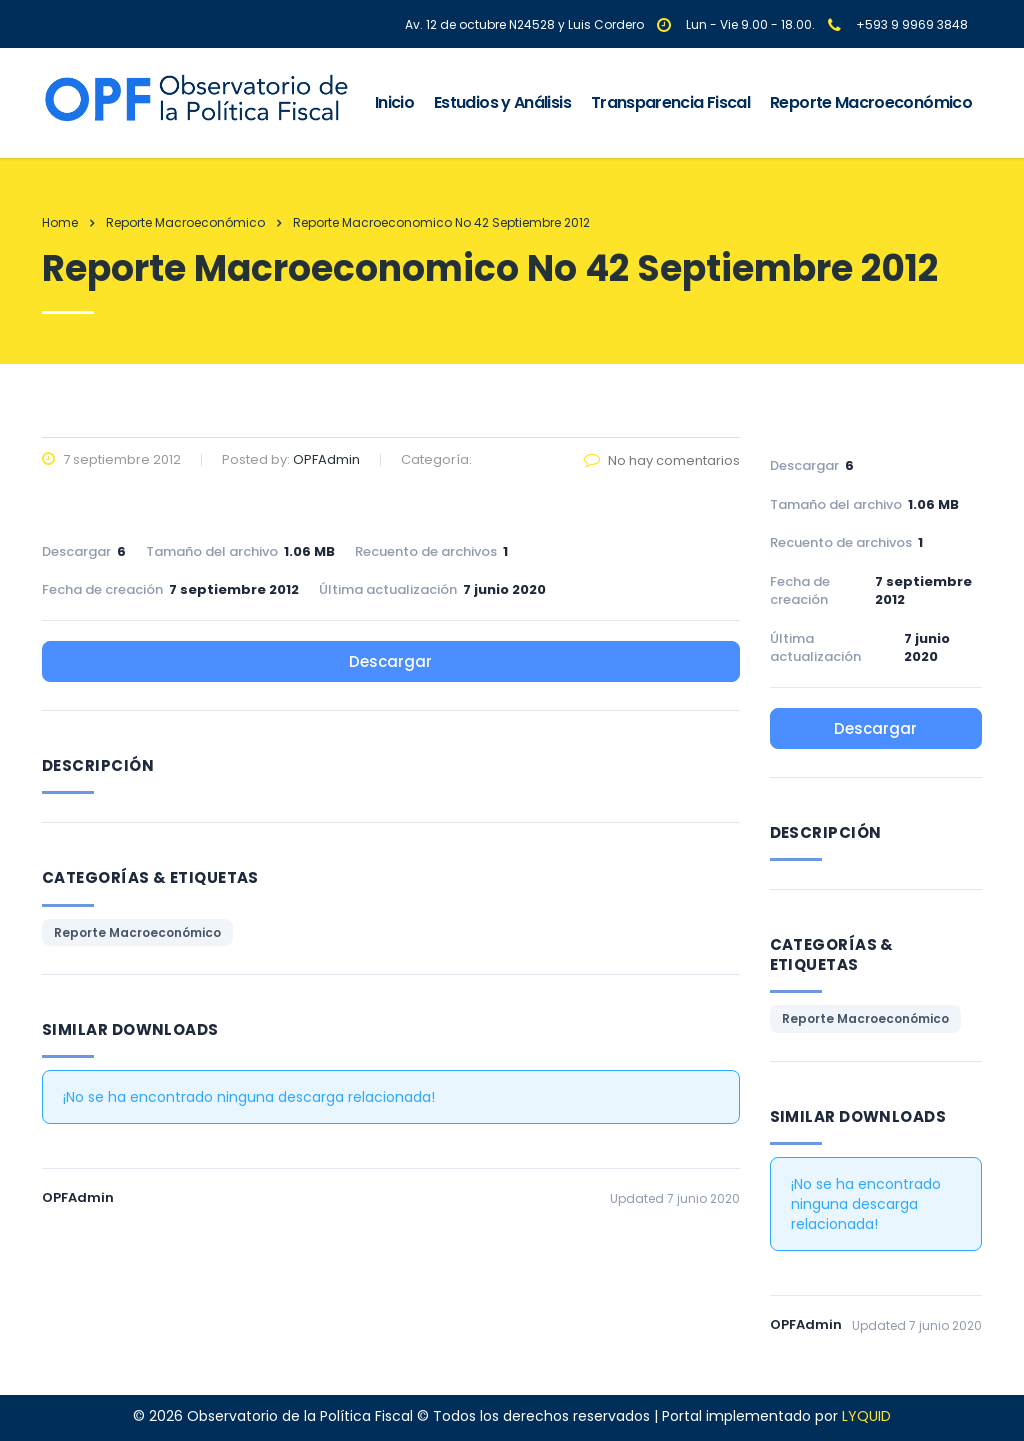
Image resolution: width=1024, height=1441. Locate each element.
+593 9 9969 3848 (912, 24)
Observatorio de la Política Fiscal (300, 1416)
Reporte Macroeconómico (871, 102)
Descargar (390, 661)
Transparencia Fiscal (670, 102)
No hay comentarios (662, 460)
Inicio (394, 102)
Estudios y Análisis (502, 102)
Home (60, 222)
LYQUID (866, 1416)
